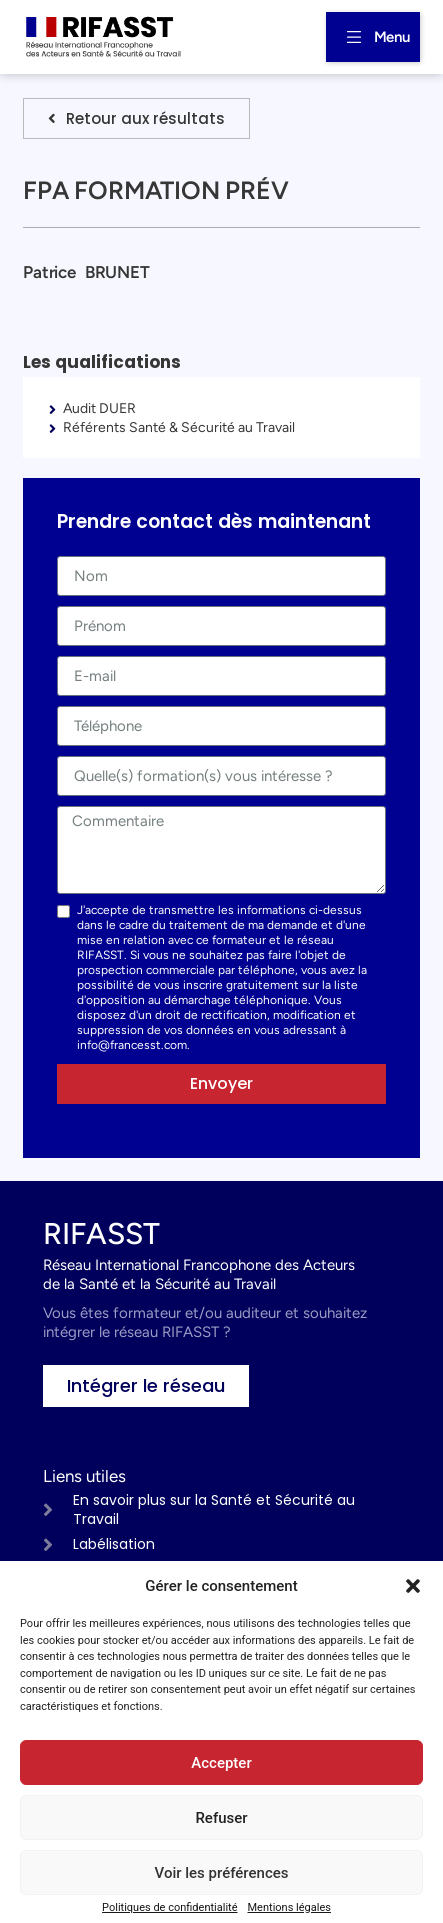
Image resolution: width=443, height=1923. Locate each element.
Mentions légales (289, 1907)
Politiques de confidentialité (169, 1907)
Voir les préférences (222, 1873)
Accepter (221, 1763)
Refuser (221, 1818)
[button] (413, 1586)
